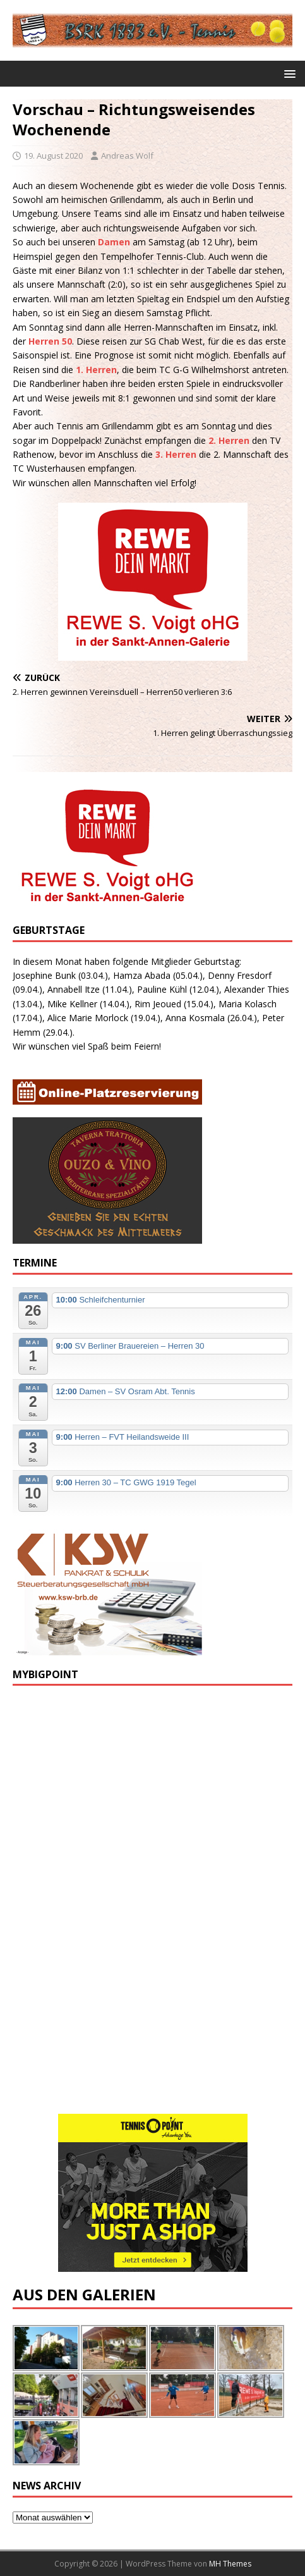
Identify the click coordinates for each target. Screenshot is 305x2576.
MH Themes (230, 2563)
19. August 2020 (53, 155)
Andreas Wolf (127, 155)
